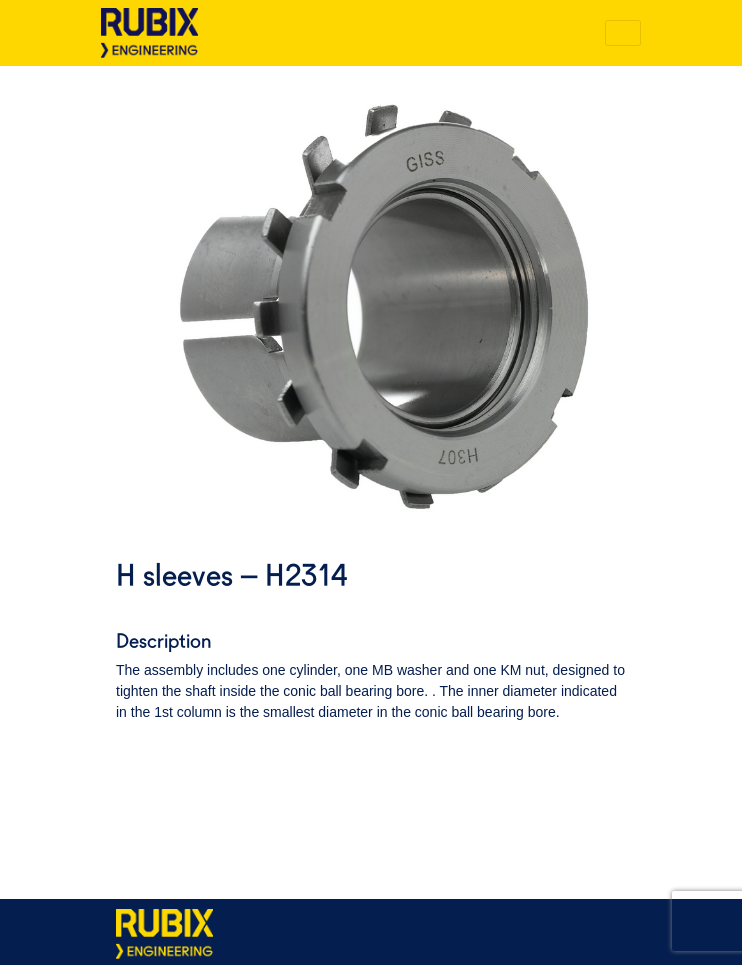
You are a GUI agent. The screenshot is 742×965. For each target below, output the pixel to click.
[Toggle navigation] (623, 33)
